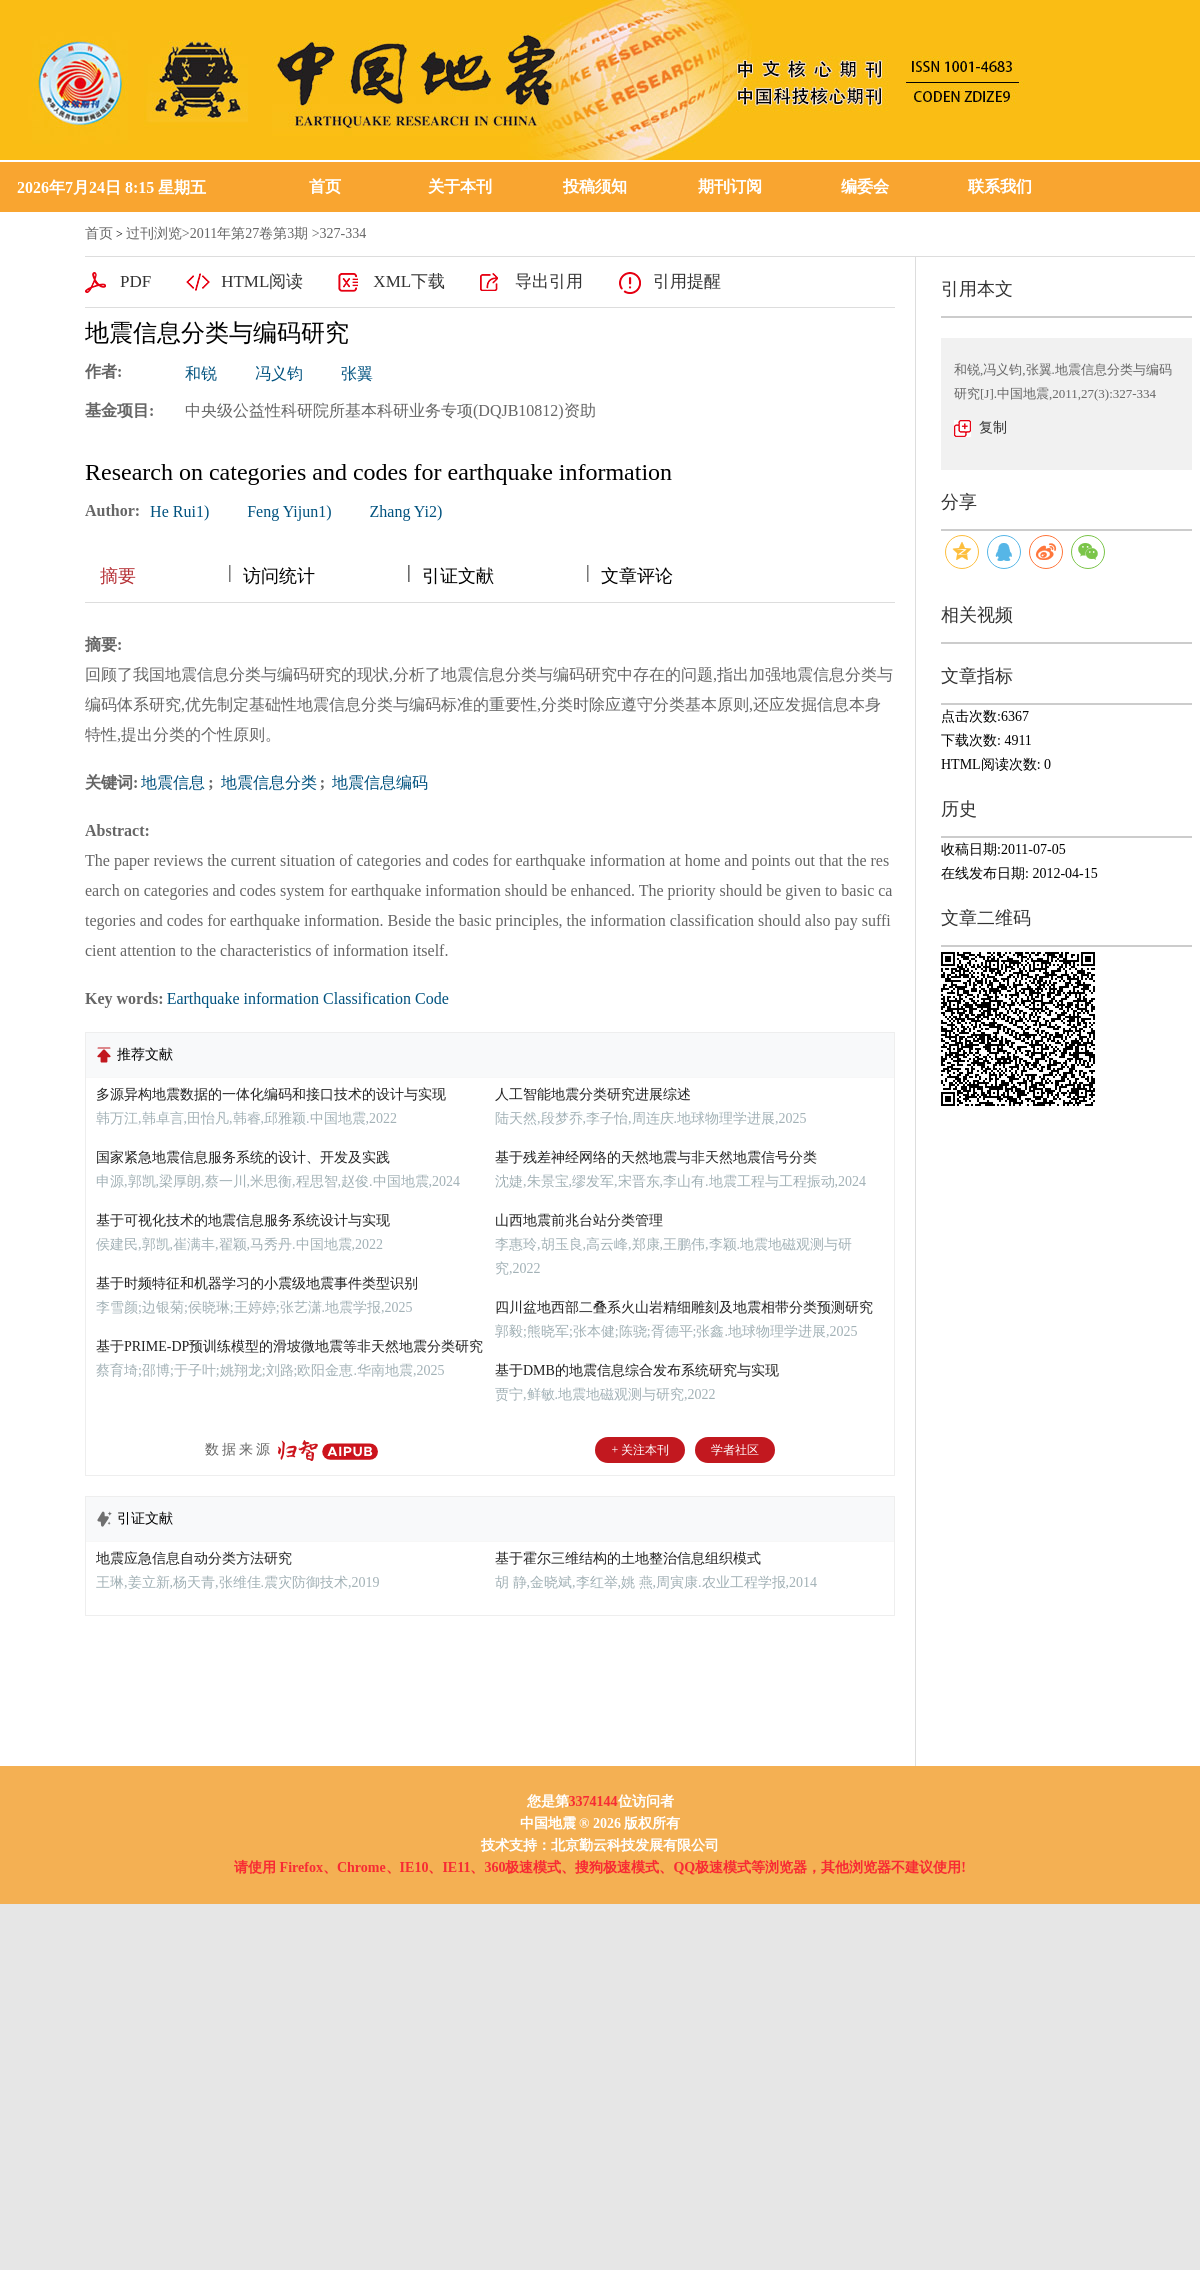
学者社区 (735, 1450)
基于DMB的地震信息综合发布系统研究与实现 (637, 1370)
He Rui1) (179, 511)
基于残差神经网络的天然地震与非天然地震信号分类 (656, 1157)
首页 (325, 186)
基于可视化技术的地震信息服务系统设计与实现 (243, 1220)
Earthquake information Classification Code (308, 998)
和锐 (201, 373)
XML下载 (409, 281)
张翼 (357, 373)
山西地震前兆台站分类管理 (579, 1220)
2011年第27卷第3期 (249, 233)
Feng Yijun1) (289, 511)
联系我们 (1000, 186)
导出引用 (549, 281)
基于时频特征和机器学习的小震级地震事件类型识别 (257, 1283)
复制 (993, 427)
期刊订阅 (730, 186)
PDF (135, 281)
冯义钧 (279, 373)
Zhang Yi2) (406, 511)
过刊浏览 (154, 233)
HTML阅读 (262, 281)
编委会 (865, 186)
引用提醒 (687, 281)
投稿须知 (595, 186)
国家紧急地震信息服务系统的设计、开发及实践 (243, 1157)
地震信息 (173, 782)
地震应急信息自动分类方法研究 (194, 1558)
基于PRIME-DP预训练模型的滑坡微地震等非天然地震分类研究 (289, 1346)
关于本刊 (460, 186)
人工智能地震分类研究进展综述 (593, 1094)
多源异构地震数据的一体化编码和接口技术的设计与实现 (271, 1094)
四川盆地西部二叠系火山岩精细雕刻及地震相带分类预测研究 (684, 1307)
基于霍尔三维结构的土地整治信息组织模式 (628, 1558)
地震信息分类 (267, 782)
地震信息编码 (378, 782)
